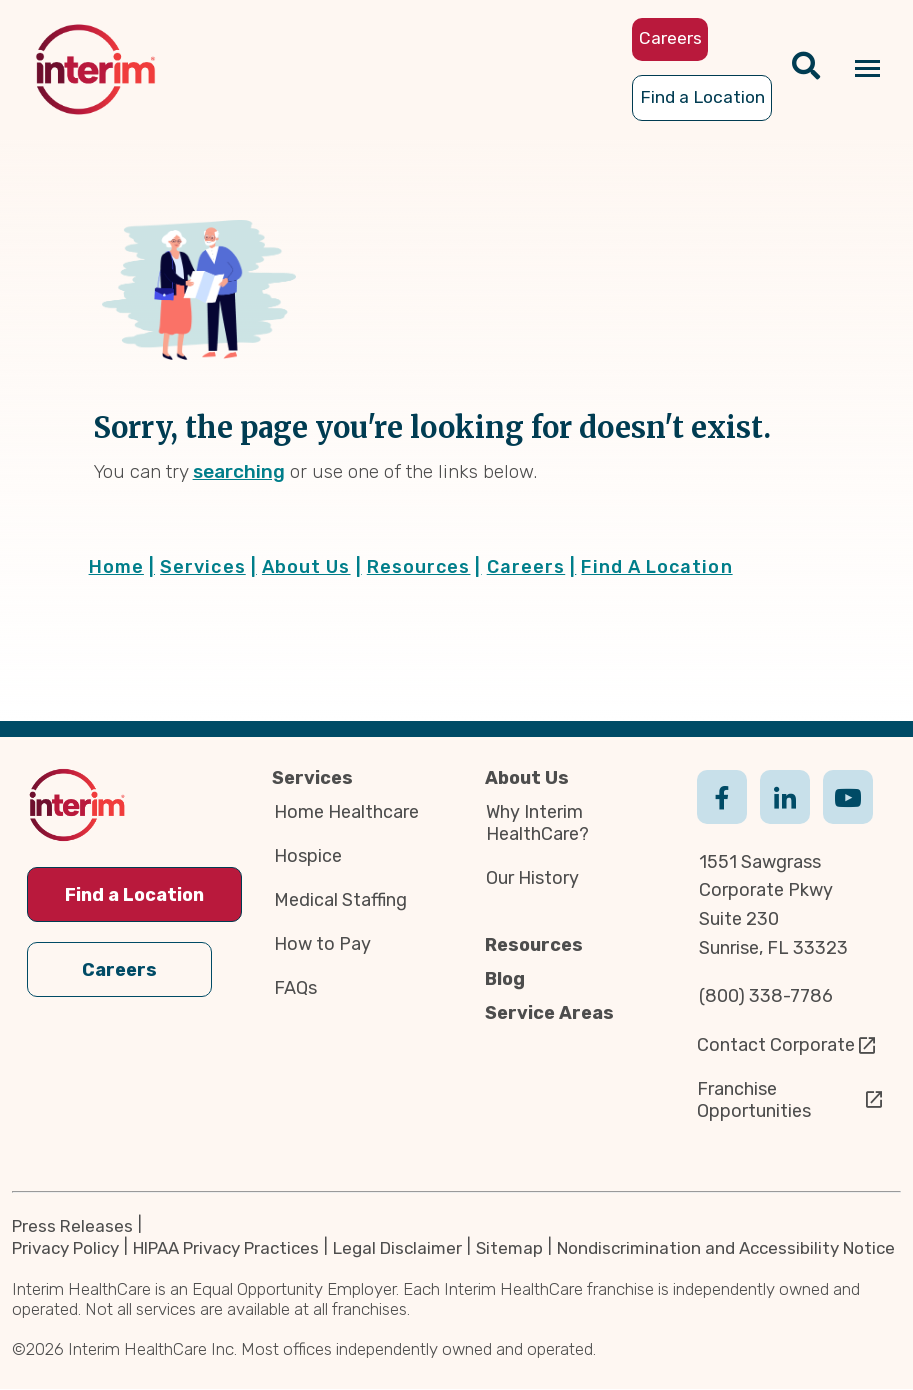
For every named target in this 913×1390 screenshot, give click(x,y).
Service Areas (549, 1013)
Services (208, 567)
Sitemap (509, 1249)
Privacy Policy (65, 1249)
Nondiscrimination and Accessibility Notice (726, 1249)
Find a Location (134, 895)
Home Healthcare (346, 812)
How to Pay (322, 944)
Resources (424, 567)
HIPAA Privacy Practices (226, 1249)
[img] (95, 69)
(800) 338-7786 (766, 996)
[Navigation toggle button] (867, 69)
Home (122, 567)
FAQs (295, 988)
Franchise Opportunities (754, 1100)
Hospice (308, 856)
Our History (532, 878)
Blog (505, 979)
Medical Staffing (340, 900)
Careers (532, 567)
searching (239, 471)
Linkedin (785, 817)
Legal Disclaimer (397, 1249)
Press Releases (72, 1226)
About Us (312, 567)
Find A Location (656, 567)
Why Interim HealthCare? (537, 823)
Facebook (722, 817)
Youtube (848, 817)
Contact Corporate (776, 1045)
